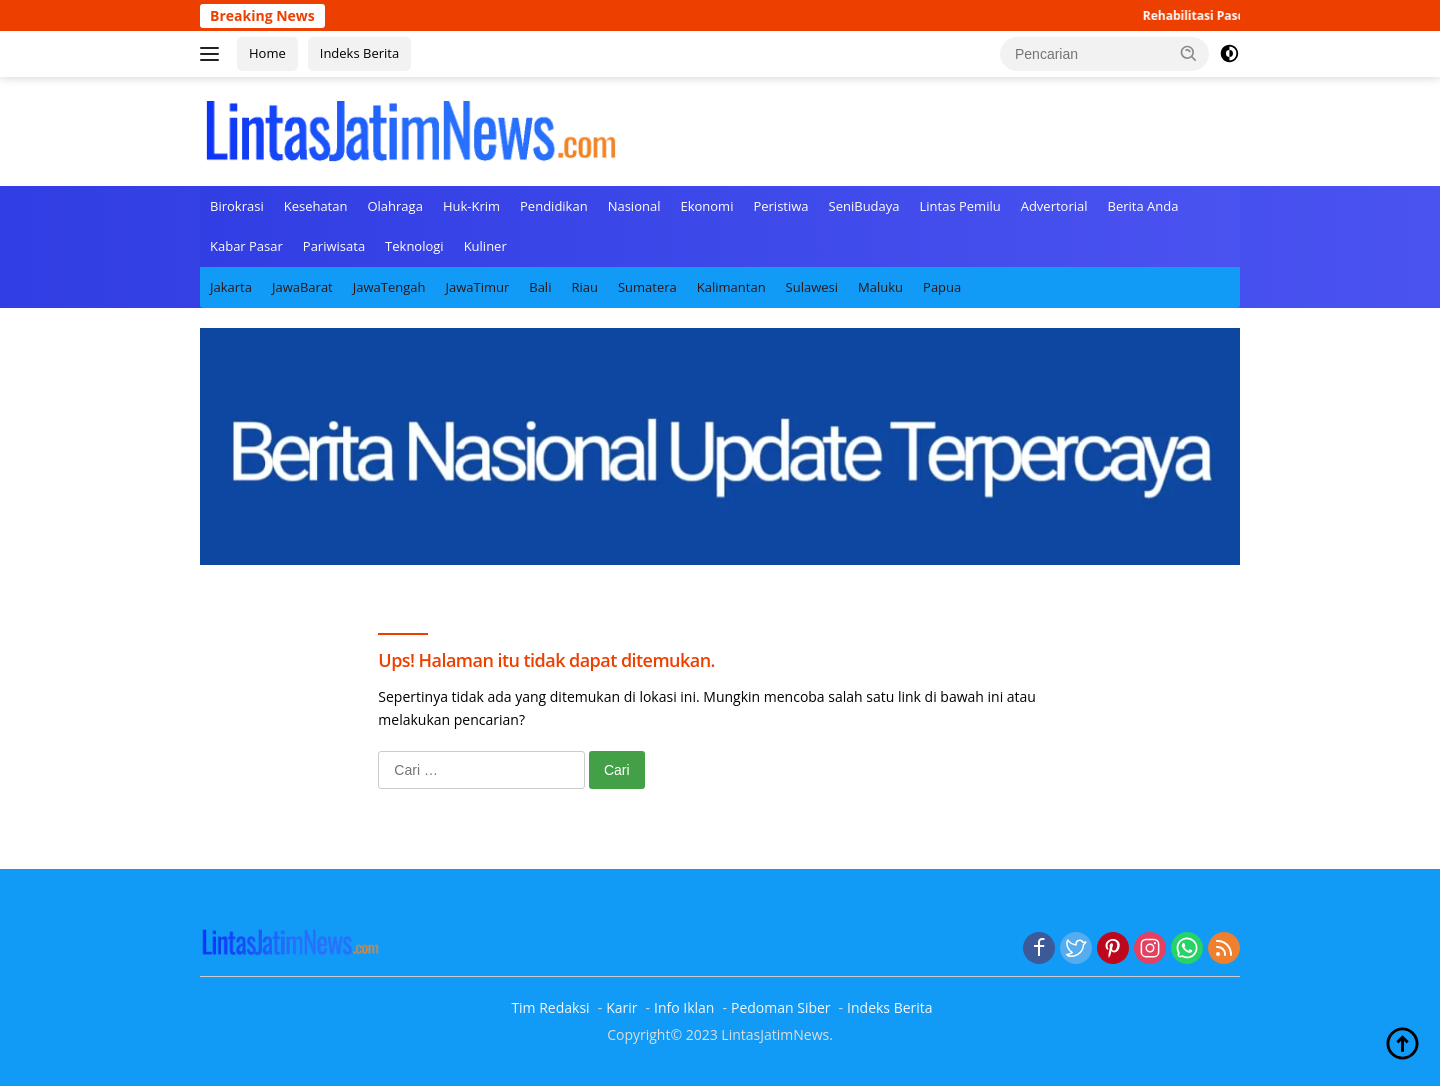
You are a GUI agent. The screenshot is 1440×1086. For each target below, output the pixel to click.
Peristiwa (780, 206)
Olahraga (394, 206)
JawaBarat (302, 287)
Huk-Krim (471, 206)
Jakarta (231, 287)
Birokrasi (237, 206)
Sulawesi (812, 287)
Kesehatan (316, 206)
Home (267, 53)
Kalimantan (731, 287)
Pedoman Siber (781, 1007)
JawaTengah (389, 287)
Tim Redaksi (550, 1007)
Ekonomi (706, 206)
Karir (621, 1007)
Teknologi (414, 246)
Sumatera (647, 287)
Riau (584, 287)
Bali (540, 287)
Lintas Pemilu (960, 206)
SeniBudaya (864, 206)
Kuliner (485, 246)
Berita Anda (1143, 206)
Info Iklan (684, 1007)
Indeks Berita (359, 53)
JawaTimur (477, 287)
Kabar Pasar (246, 246)
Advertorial (1054, 206)
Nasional (634, 206)
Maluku (880, 287)
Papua (942, 287)
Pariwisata (334, 246)
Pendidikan (554, 206)
